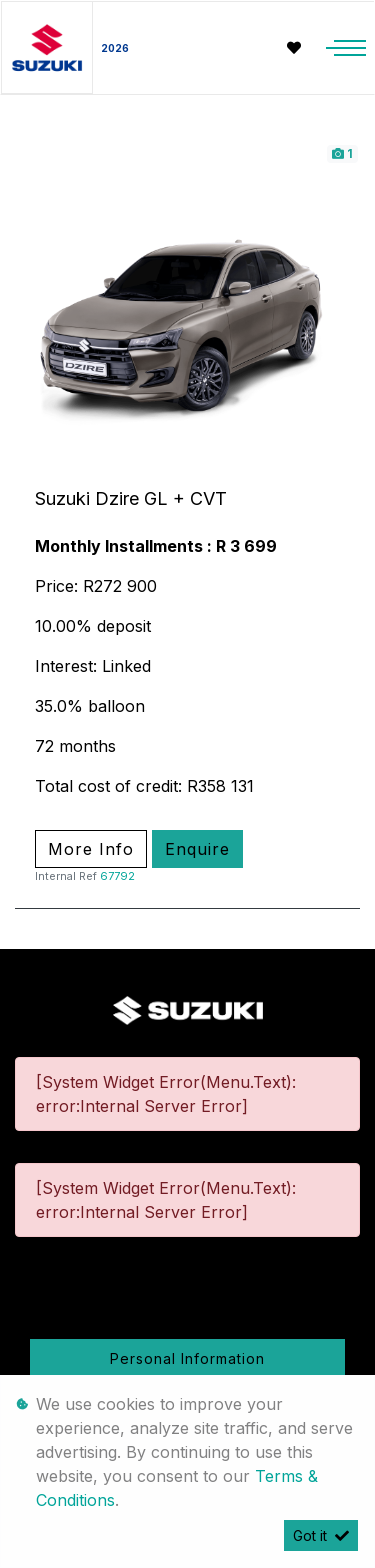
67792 (117, 876)
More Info (91, 849)
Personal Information (187, 1358)
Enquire (197, 849)
